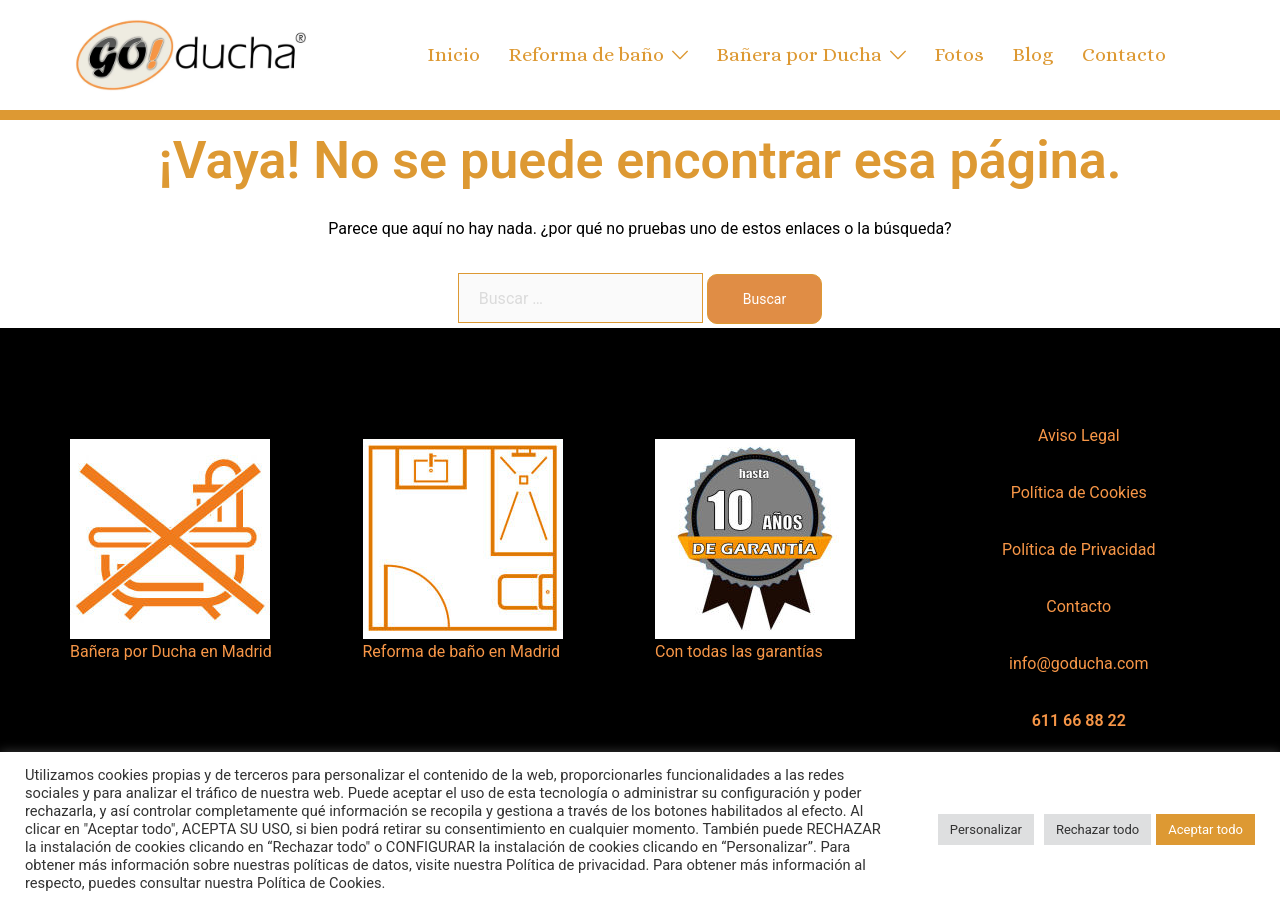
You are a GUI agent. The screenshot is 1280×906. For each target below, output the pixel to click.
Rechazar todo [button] (1097, 829)
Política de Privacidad (1078, 549)
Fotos (959, 54)
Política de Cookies (1079, 492)
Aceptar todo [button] (1205, 829)
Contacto (1124, 54)
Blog (1033, 54)
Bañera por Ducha (799, 54)
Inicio (453, 54)
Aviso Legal (1079, 435)
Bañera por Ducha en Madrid (171, 651)
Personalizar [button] (986, 829)
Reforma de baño (586, 54)
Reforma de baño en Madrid (462, 651)
